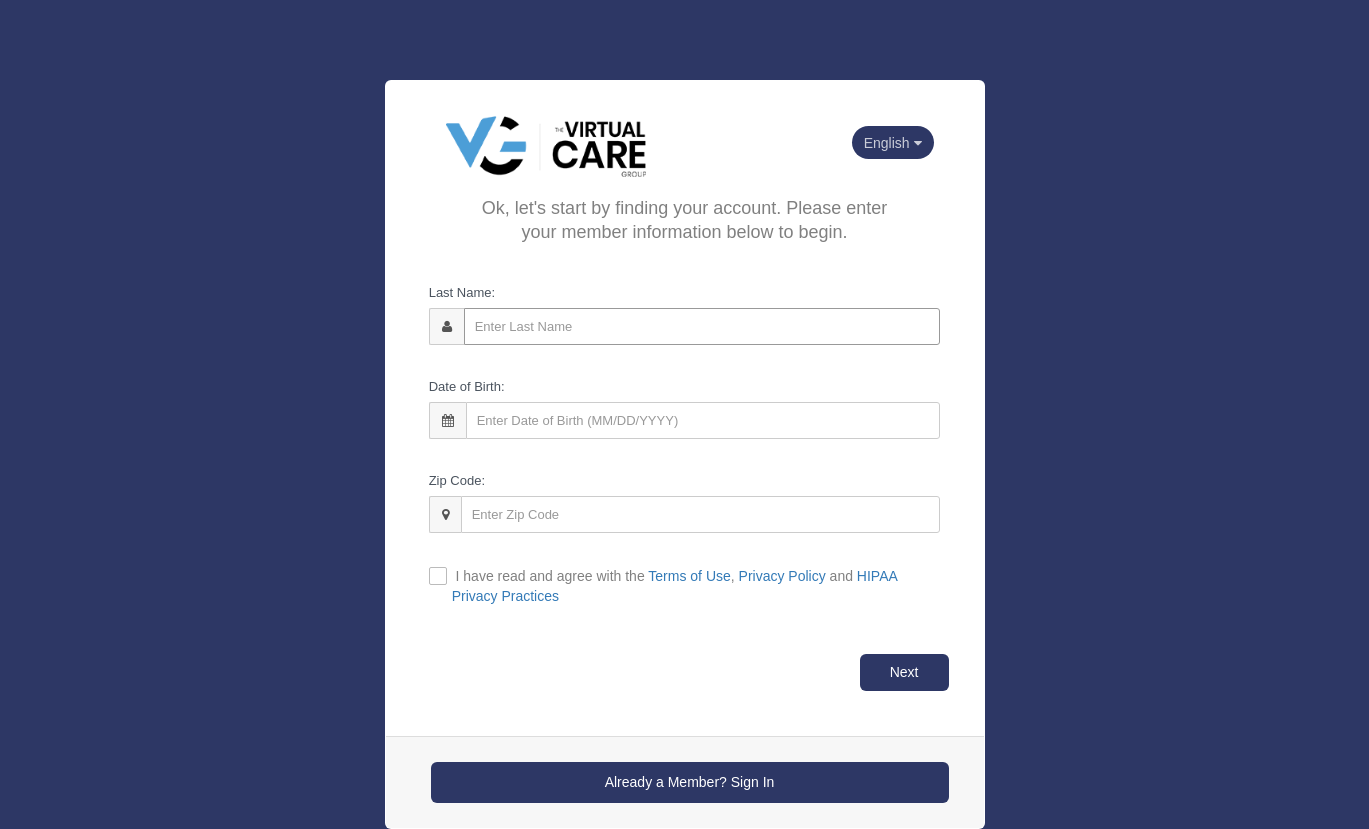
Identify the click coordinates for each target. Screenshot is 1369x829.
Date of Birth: (467, 386)
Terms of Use (689, 576)
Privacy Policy (782, 576)
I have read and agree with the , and (674, 586)
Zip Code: (457, 480)
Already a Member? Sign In (690, 782)
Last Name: (462, 292)
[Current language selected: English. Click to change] (893, 142)
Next (904, 672)
